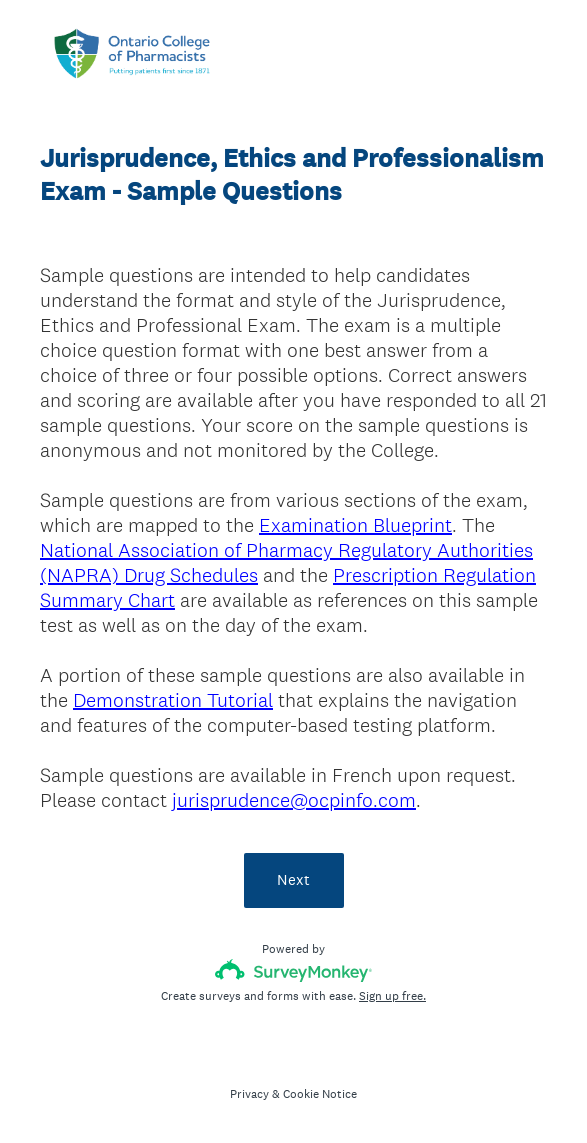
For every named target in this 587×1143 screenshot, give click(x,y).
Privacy (249, 1094)
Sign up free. (392, 996)
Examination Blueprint (355, 525)
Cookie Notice (320, 1094)
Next (293, 879)
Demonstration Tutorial (173, 700)
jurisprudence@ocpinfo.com (294, 800)
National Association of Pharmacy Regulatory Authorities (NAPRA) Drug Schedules (286, 562)
